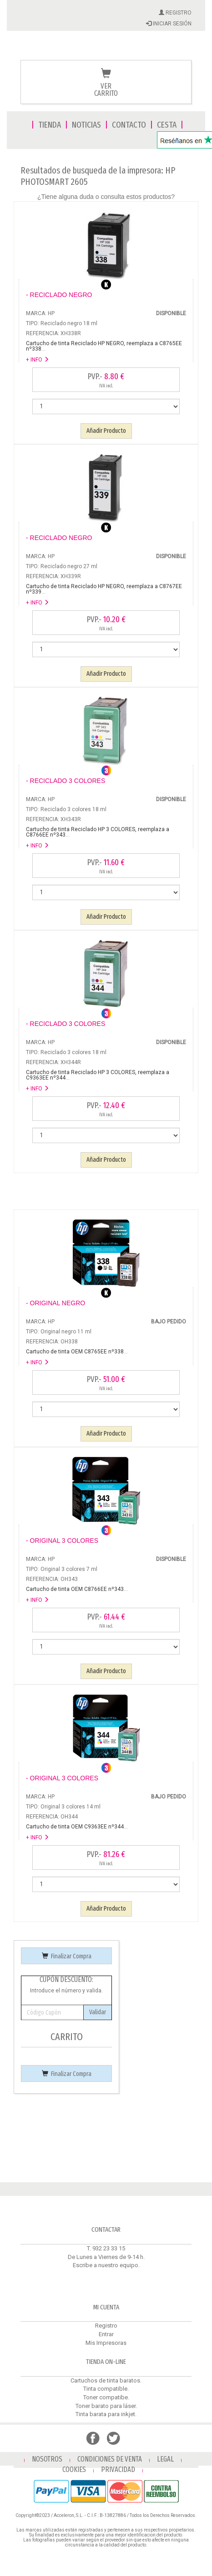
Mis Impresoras (106, 2342)
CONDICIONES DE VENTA (109, 2459)
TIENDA (49, 124)
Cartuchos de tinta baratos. (106, 2380)
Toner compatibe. (106, 2397)
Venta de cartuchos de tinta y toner (106, 51)
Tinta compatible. (106, 2388)
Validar (97, 2012)
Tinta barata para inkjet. (106, 2414)
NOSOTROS (47, 2459)
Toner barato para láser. (106, 2406)
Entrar (106, 2334)
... (104, 346)
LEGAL (165, 2459)
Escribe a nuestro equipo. (106, 2265)
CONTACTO (129, 124)
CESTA (167, 124)
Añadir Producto (106, 431)
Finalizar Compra (66, 1956)
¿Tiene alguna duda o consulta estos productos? (106, 196)
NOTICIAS (86, 124)
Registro (106, 2325)
